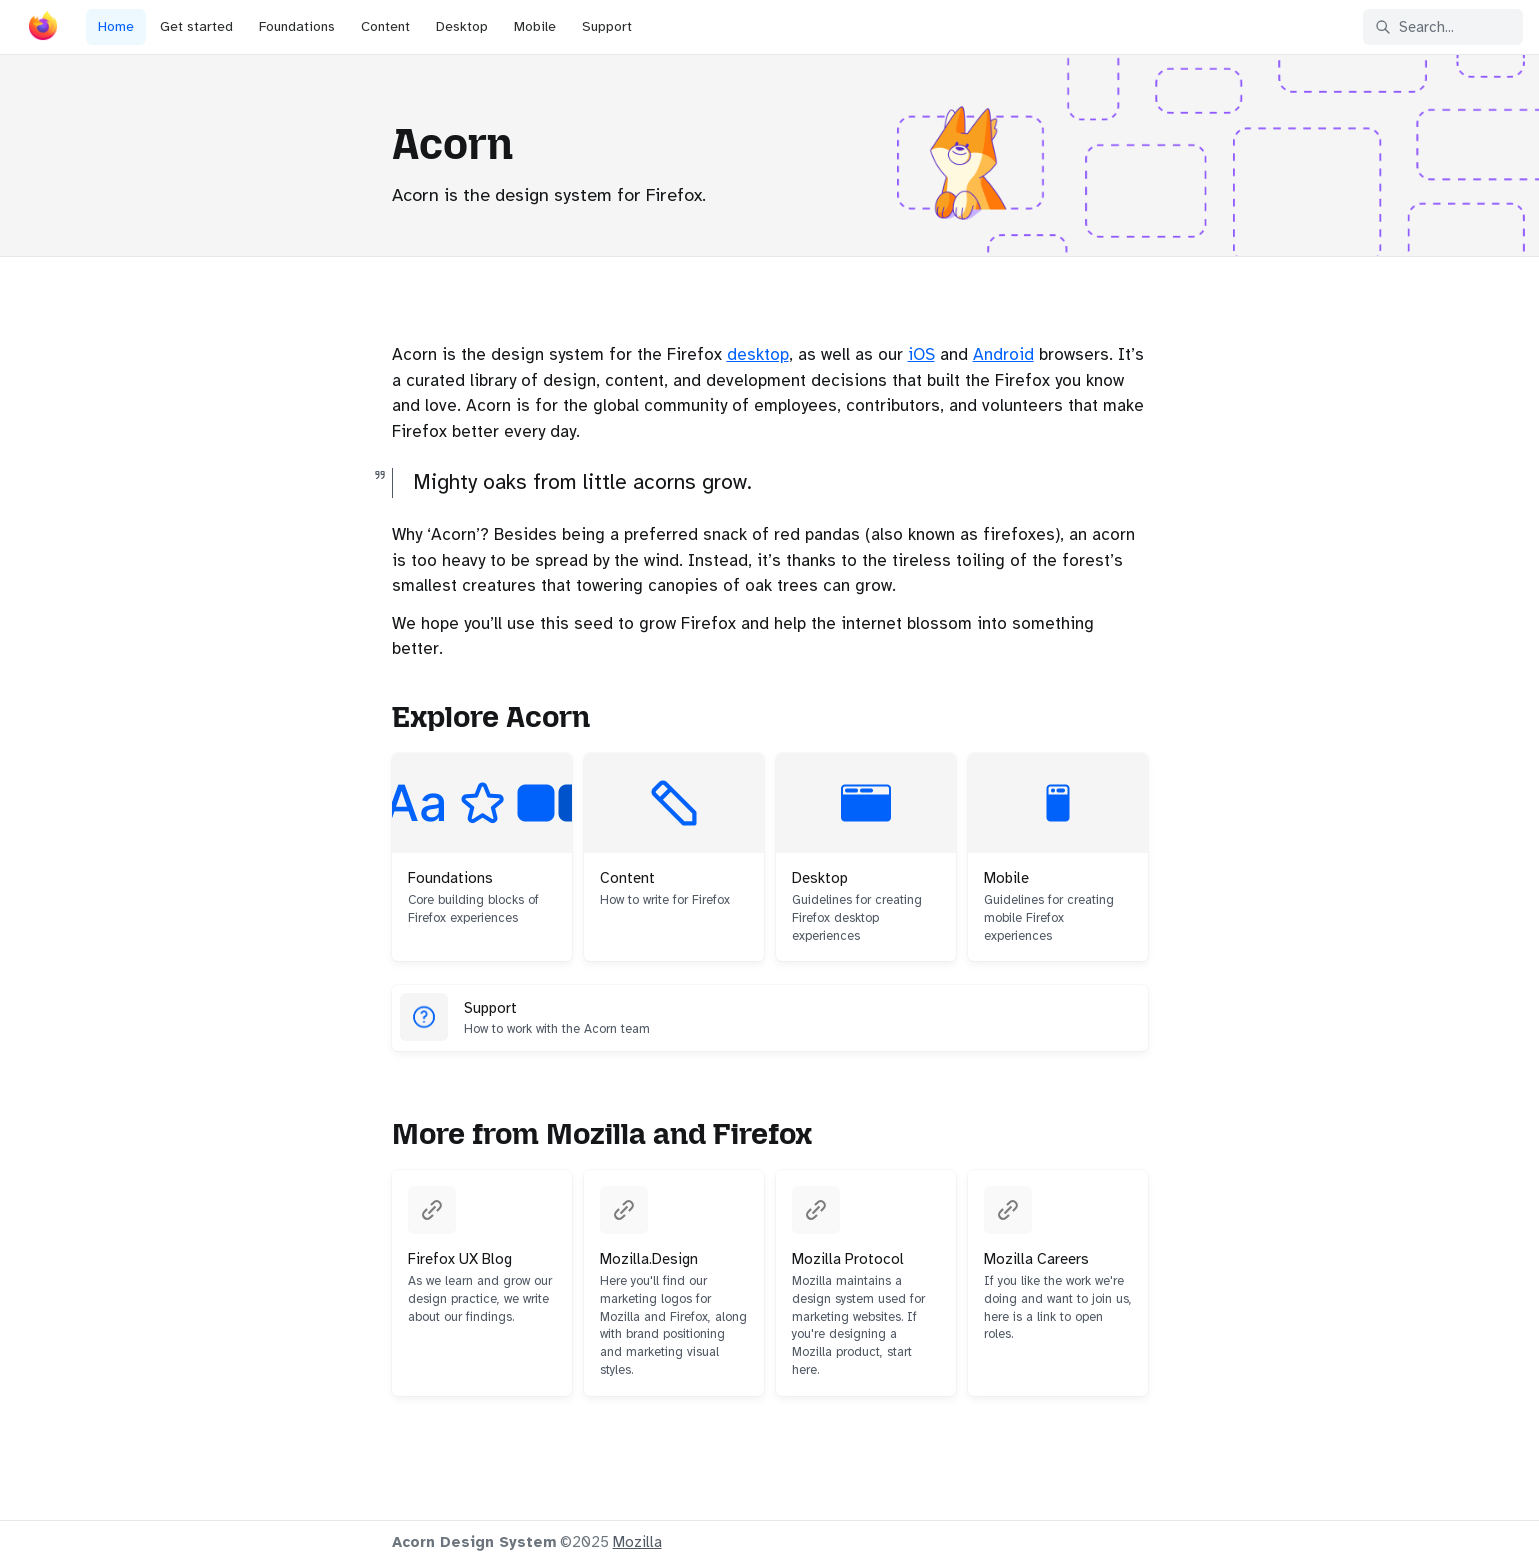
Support (607, 26)
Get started (196, 26)
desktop (758, 354)
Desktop (462, 26)
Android (1003, 354)
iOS (921, 354)
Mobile (535, 26)
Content (385, 26)
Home (116, 26)
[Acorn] (43, 30)
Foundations (297, 26)
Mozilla (637, 1542)
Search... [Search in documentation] (1414, 27)
